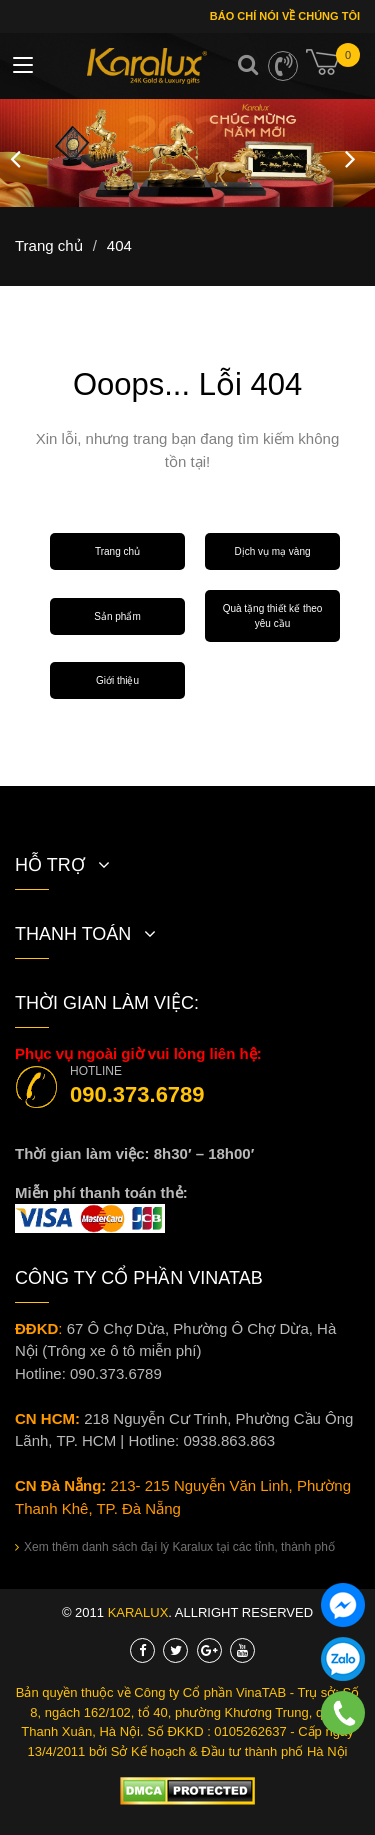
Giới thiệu (117, 680)
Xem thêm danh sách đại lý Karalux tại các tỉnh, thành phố (175, 1547)
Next (350, 153)
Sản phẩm (117, 616)
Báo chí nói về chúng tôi (283, 16)
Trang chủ (117, 551)
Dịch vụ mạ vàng (272, 551)
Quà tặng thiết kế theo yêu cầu (273, 616)
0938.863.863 (229, 1440)
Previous (15, 153)
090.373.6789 (137, 1094)
